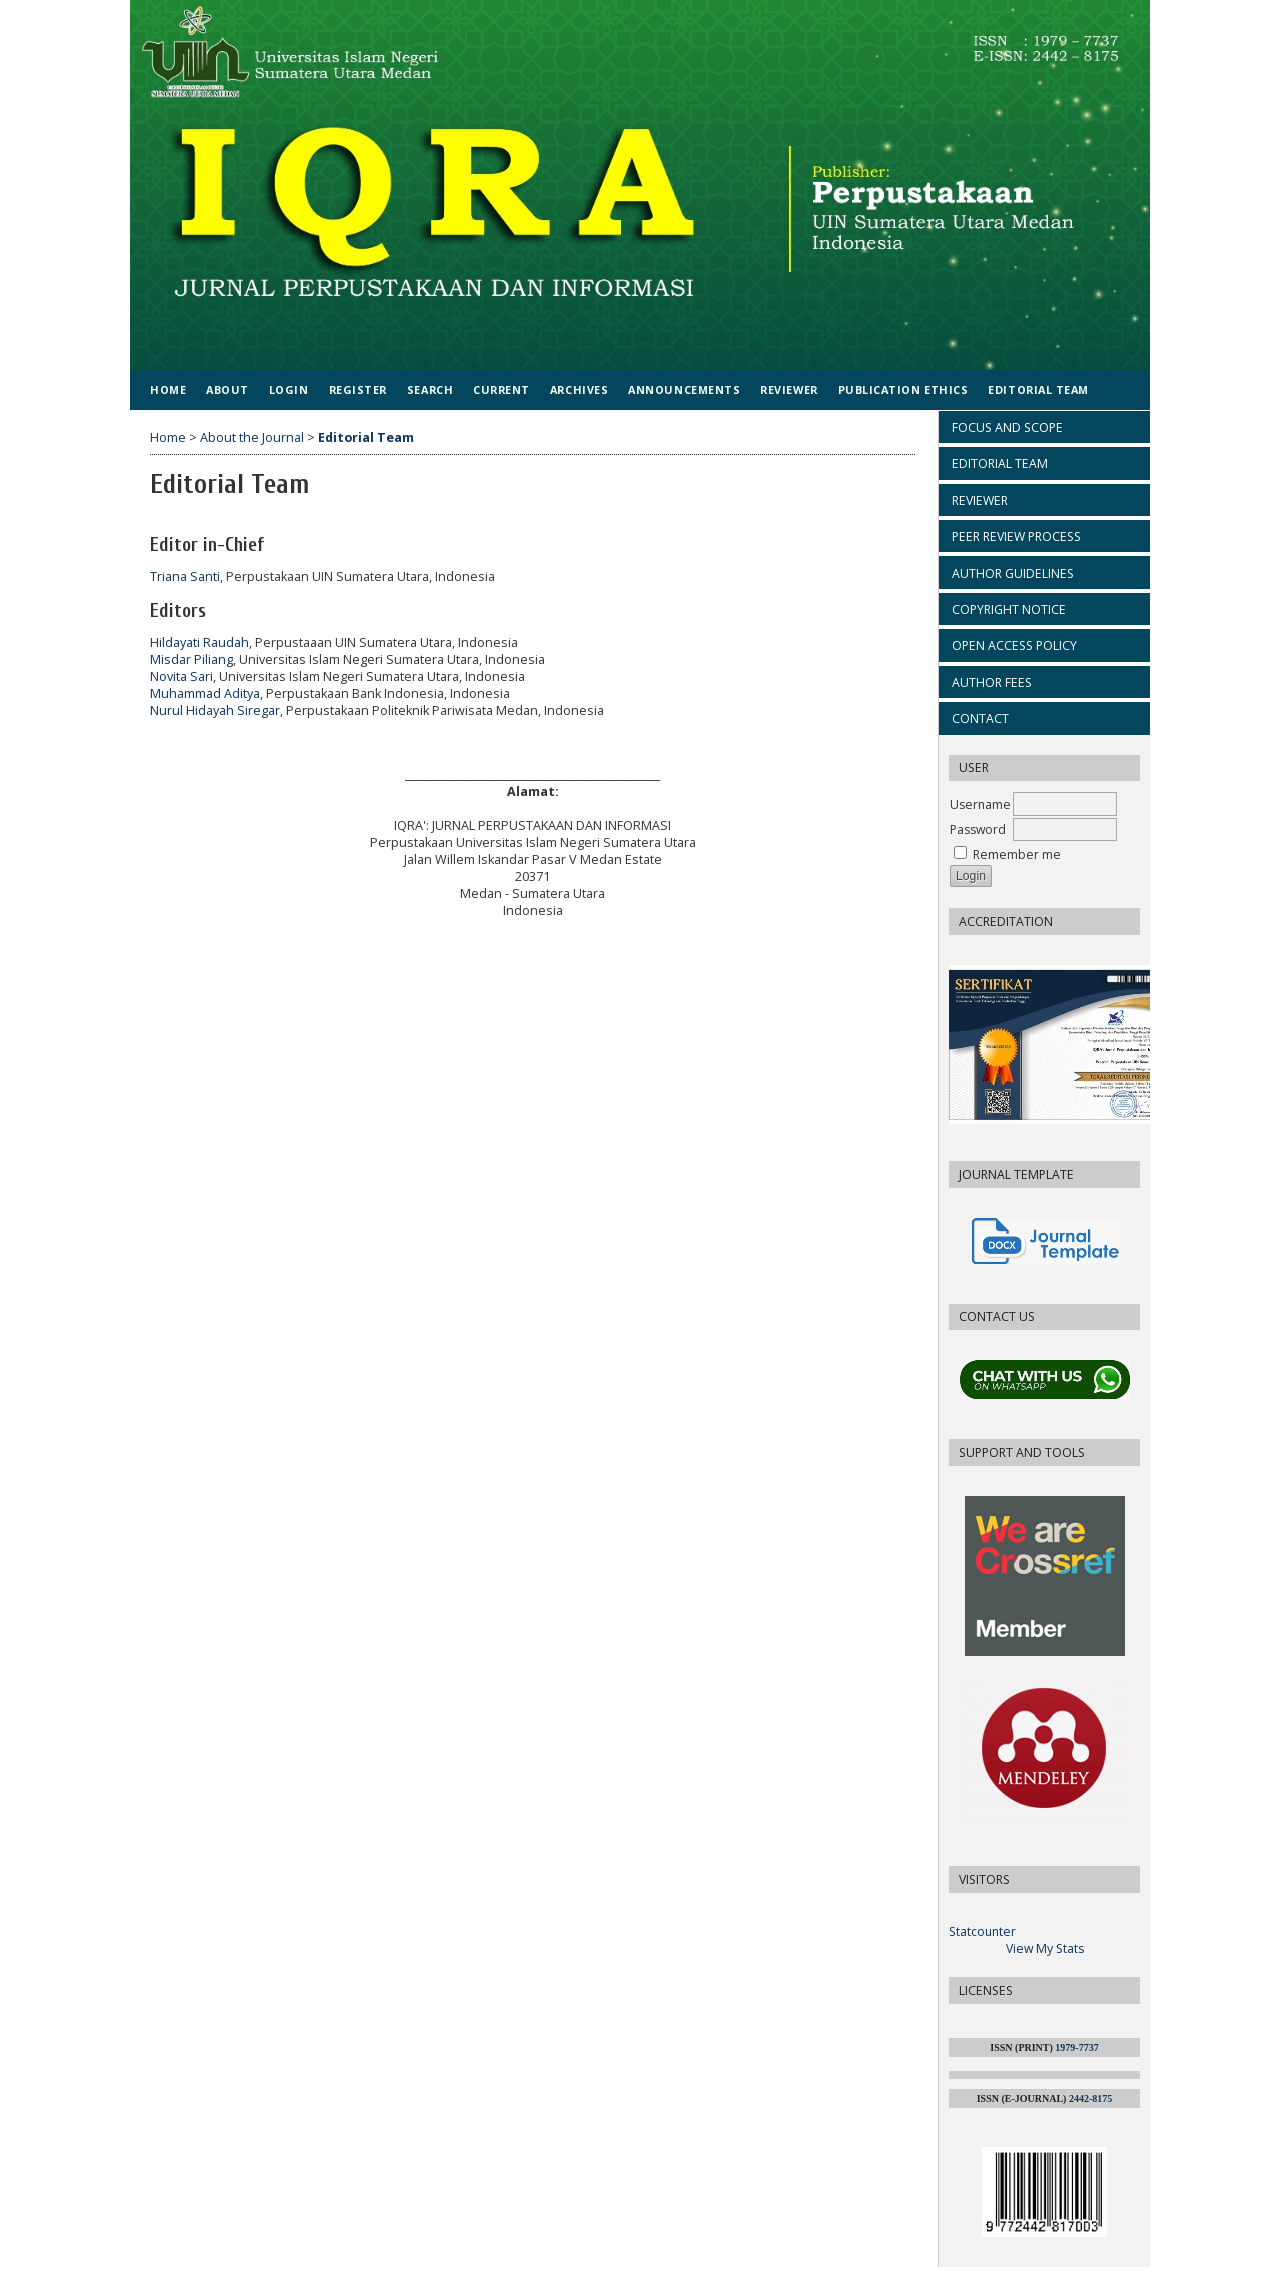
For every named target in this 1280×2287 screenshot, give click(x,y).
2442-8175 (1090, 2098)
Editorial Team (1038, 389)
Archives (579, 389)
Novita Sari (181, 676)
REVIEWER (980, 500)
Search (430, 389)
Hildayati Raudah (199, 642)
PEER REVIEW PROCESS (1016, 536)
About (227, 389)
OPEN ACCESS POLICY (1014, 645)
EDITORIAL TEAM (1000, 463)
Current (501, 389)
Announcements (684, 389)
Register (358, 389)
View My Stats (1045, 1948)
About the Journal (252, 437)
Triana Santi (185, 576)
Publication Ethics (903, 389)
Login (289, 389)
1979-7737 (1076, 2047)
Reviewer (788, 389)
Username (980, 804)
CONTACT (980, 718)
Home (168, 389)
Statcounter (982, 1931)
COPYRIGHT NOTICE (1009, 609)
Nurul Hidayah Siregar (215, 710)
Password (978, 829)
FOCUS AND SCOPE (1007, 427)
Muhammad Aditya (205, 693)
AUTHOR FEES (992, 682)
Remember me (1017, 854)
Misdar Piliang (191, 659)
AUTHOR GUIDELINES (1013, 573)
